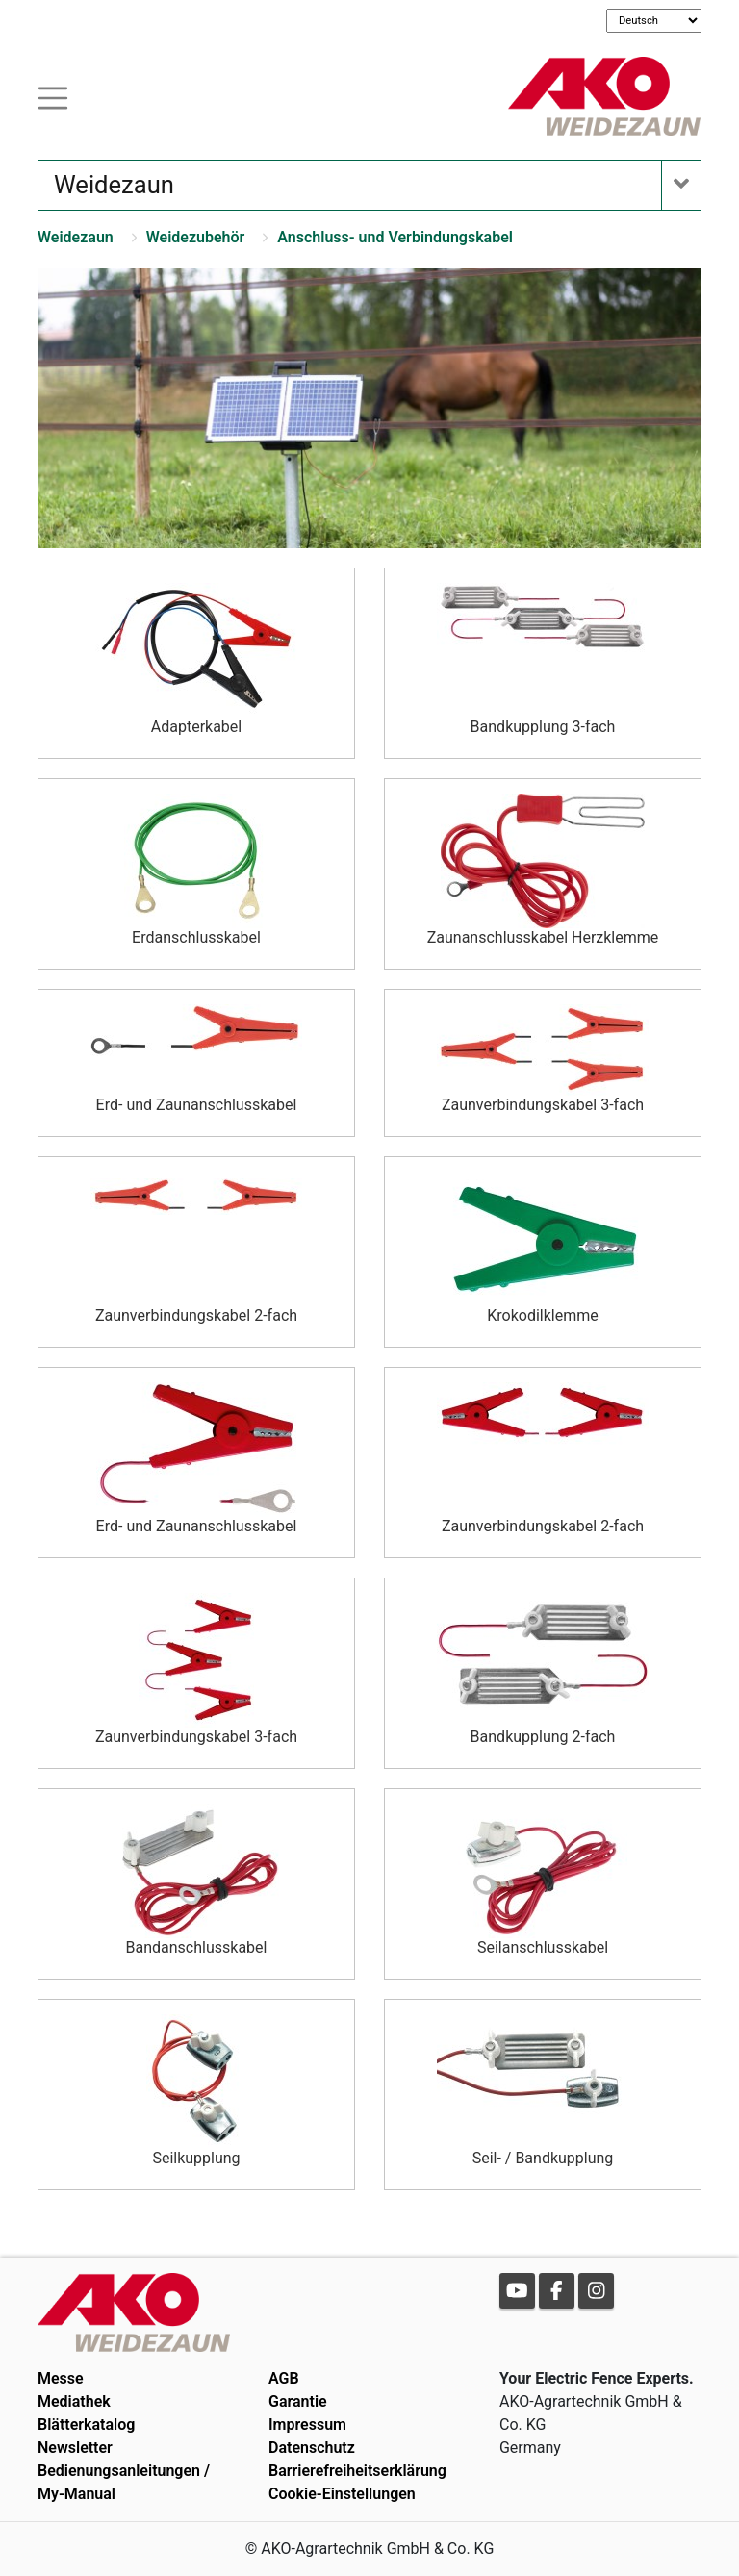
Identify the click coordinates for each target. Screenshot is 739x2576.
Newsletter (75, 2447)
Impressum (307, 2424)
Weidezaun (76, 237)
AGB (283, 2378)
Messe (61, 2378)
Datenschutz (311, 2447)
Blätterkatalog (86, 2424)
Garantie (297, 2401)
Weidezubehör (195, 237)
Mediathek (74, 2401)
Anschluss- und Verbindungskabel (395, 237)
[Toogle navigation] (53, 95)
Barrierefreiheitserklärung (357, 2471)
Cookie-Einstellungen (342, 2494)
